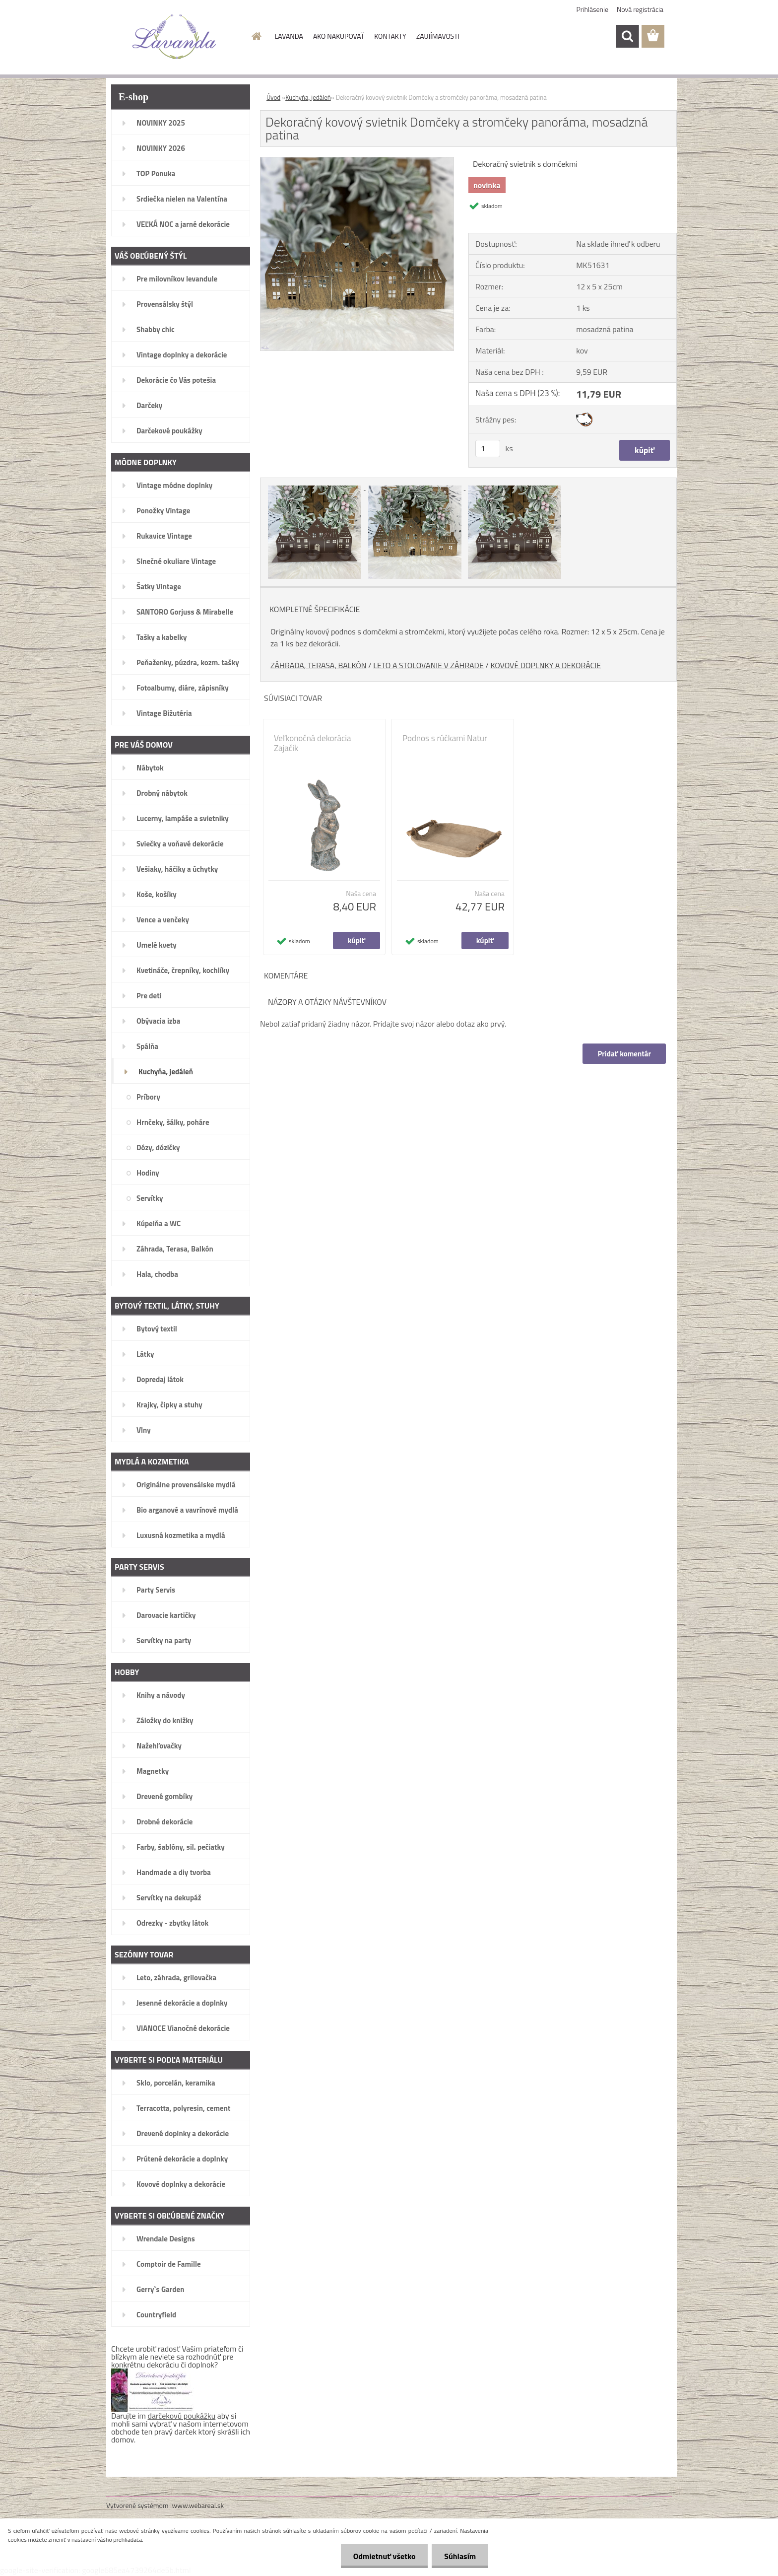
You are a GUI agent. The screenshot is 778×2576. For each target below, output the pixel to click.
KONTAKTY (390, 36)
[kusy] (487, 448)
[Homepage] (256, 36)
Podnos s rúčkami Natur (444, 738)
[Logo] (174, 37)
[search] (627, 36)
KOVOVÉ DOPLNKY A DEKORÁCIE (545, 665)
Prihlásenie (593, 9)
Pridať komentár (624, 1053)
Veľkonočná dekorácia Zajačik (312, 743)
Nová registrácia (640, 9)
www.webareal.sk (198, 2505)
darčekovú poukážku (182, 2416)
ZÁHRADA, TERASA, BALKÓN (318, 665)
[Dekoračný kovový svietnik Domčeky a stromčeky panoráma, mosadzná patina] (357, 161)
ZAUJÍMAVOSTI (437, 36)
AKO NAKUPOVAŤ (338, 36)
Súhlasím (460, 2556)
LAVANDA (289, 36)
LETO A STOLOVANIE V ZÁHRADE (428, 665)
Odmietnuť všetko (384, 2556)
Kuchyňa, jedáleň (308, 97)
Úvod (273, 97)
